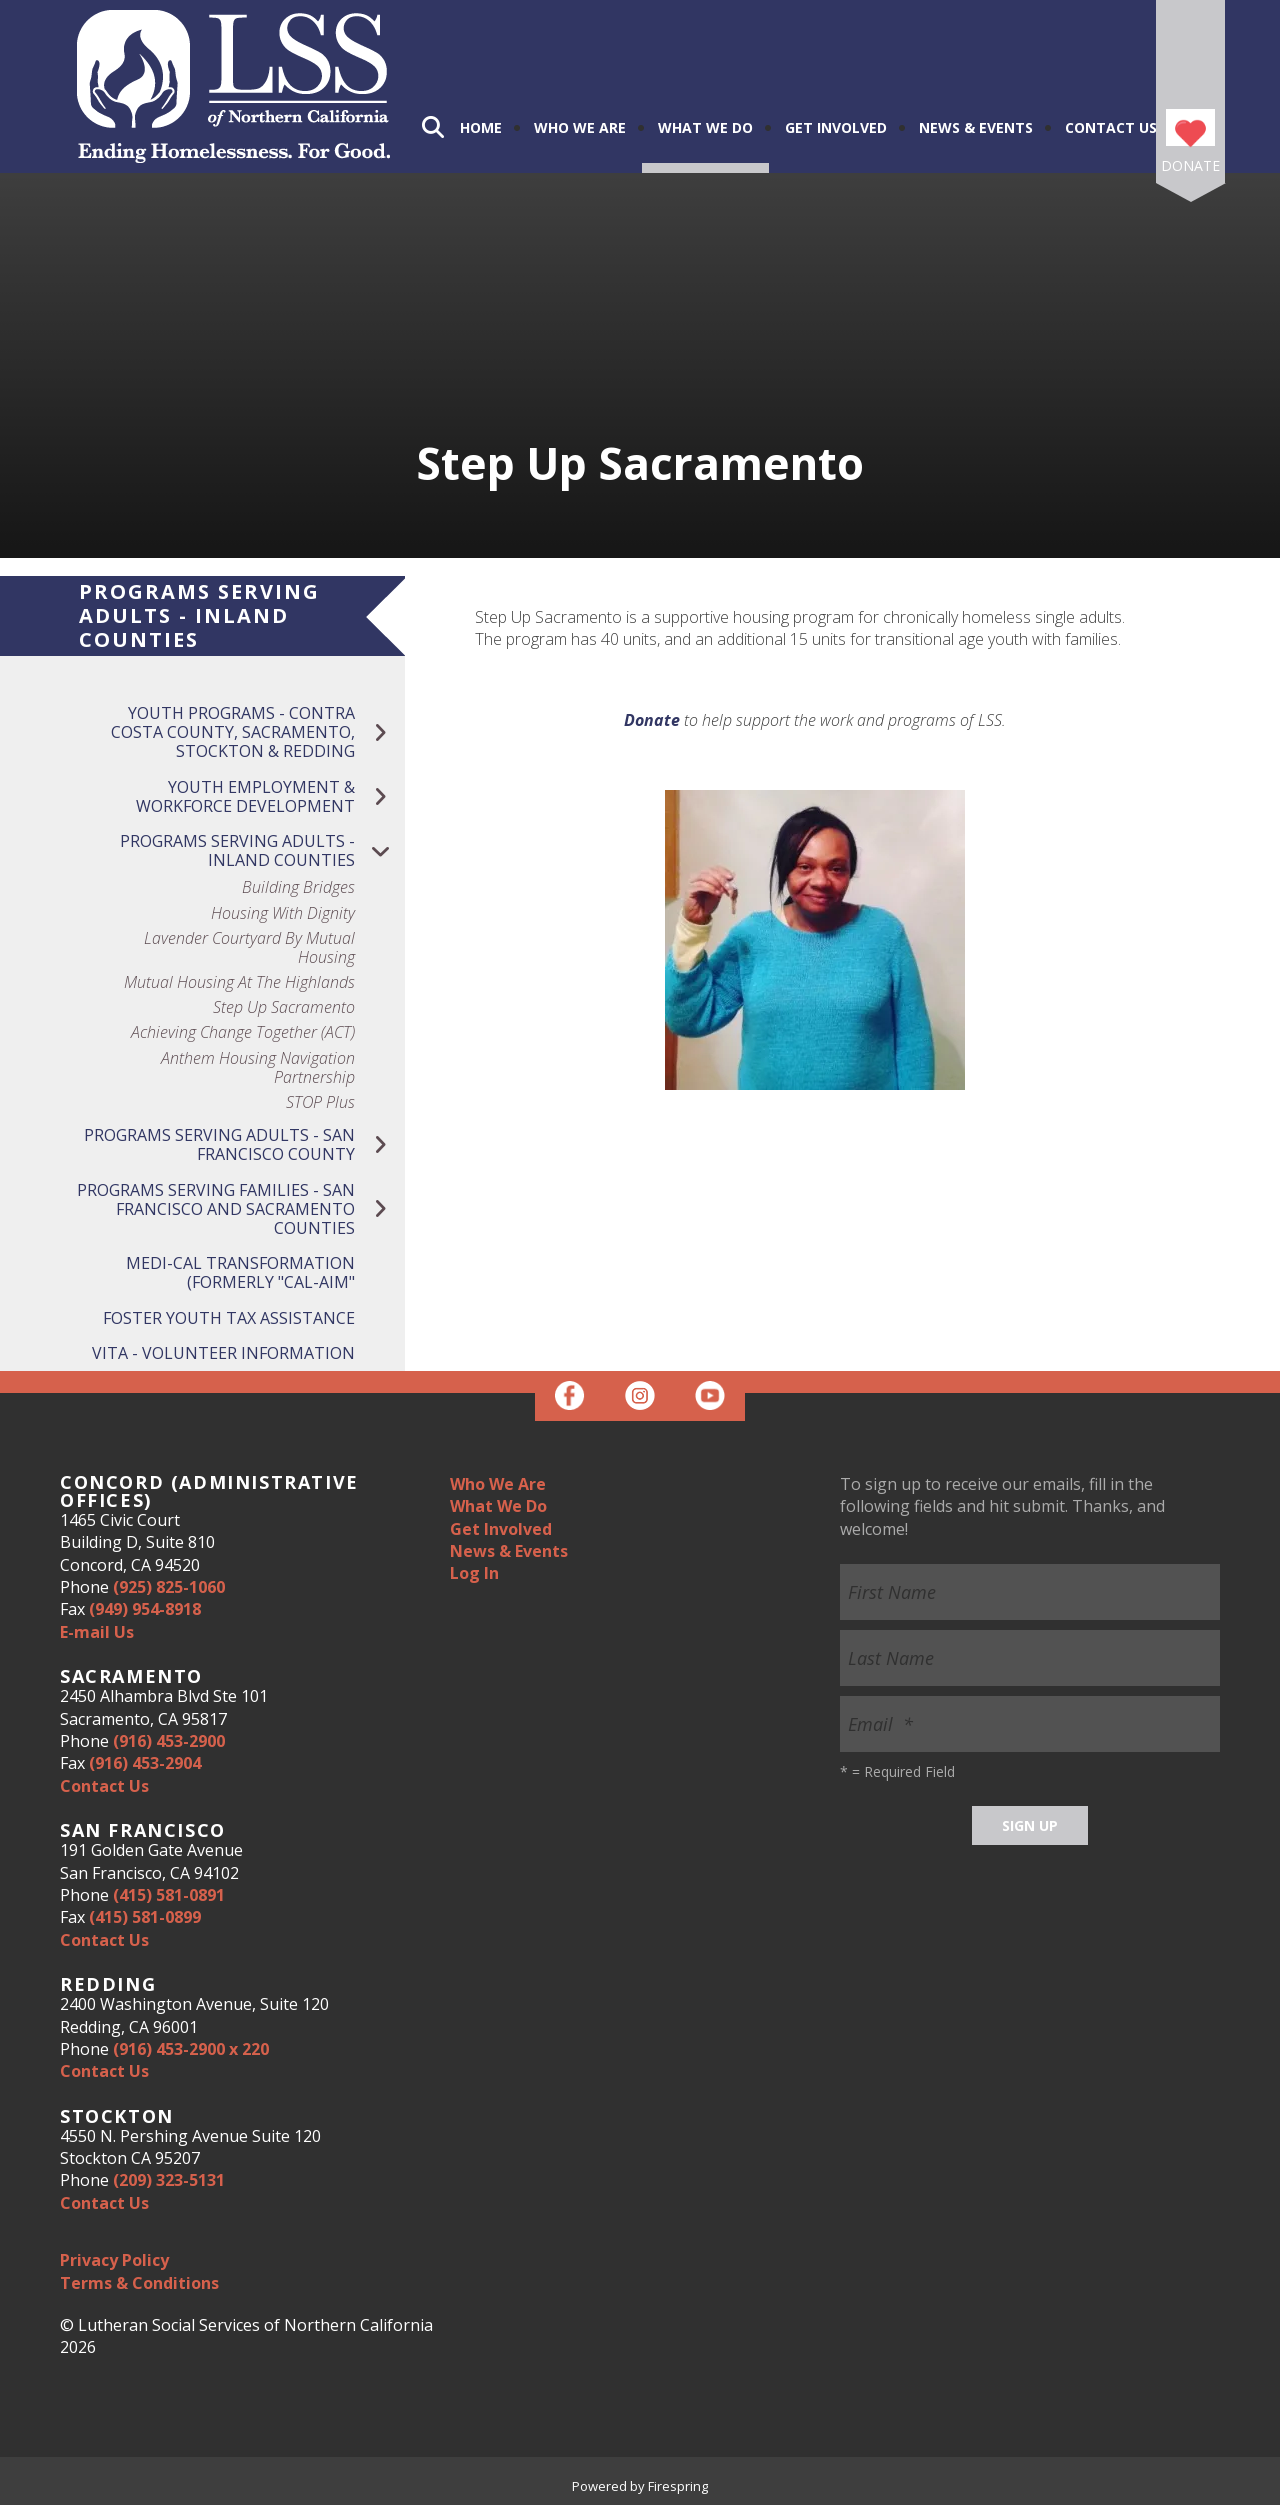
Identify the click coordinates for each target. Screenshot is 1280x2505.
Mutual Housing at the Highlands (239, 982)
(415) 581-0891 (169, 1895)
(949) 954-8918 (145, 1609)
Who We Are (580, 127)
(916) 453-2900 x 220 (191, 2049)
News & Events (976, 127)
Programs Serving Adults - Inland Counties (262, 851)
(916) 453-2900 (169, 1741)
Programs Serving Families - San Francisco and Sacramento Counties (241, 1210)
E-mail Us (97, 1632)
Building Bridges (298, 887)
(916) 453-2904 (145, 1763)
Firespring (678, 2486)
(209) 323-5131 (169, 2180)
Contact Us (1111, 127)
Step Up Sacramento (284, 1007)
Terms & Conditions (139, 2283)
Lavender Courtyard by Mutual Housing (249, 948)
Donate (1190, 165)
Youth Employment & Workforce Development (270, 797)
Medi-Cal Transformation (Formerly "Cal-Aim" (240, 1272)
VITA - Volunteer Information (223, 1353)
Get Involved (836, 127)
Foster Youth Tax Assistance (229, 1318)
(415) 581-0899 (145, 1917)
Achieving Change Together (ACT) (243, 1032)
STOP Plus (320, 1102)
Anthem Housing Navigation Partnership (258, 1068)
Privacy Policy (114, 2260)
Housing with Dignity (283, 913)
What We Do (705, 127)
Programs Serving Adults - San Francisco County (244, 1145)
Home (481, 127)
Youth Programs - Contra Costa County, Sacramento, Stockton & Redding (258, 733)
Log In (474, 1573)
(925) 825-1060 (169, 1587)
